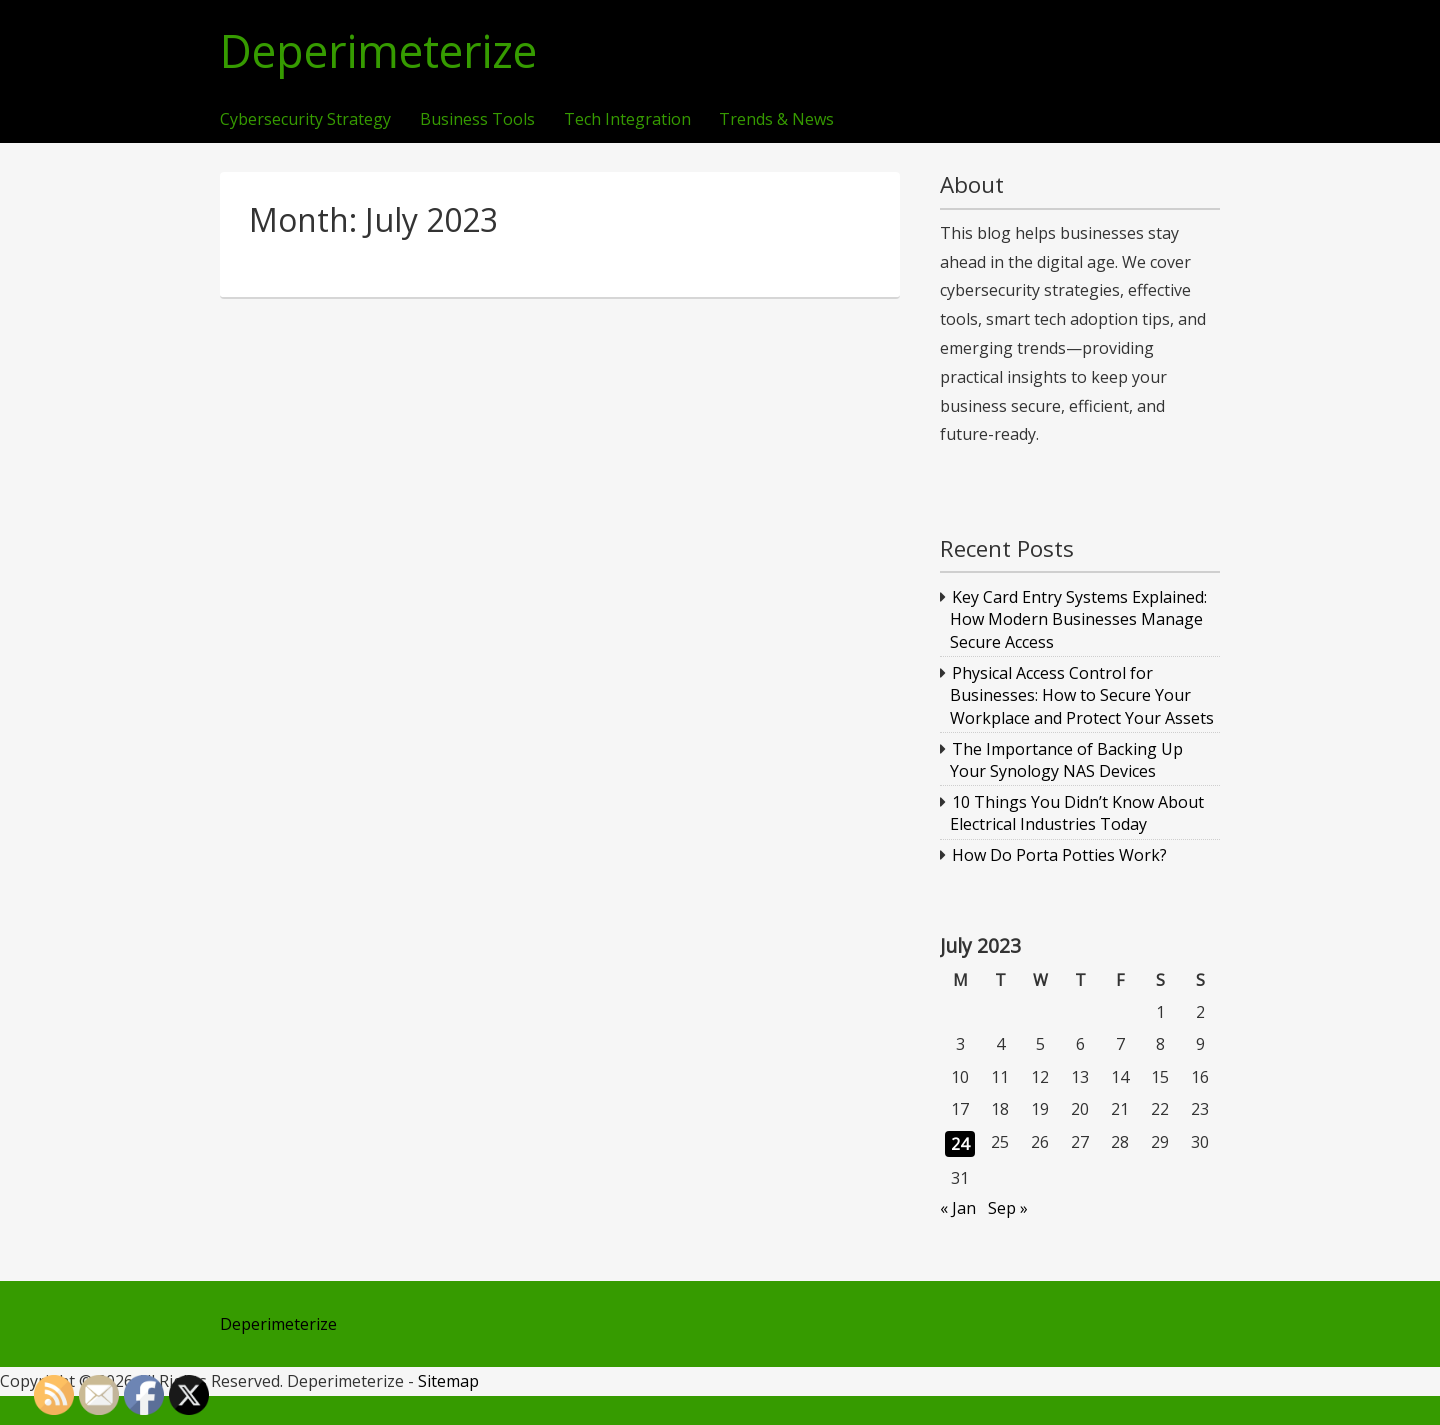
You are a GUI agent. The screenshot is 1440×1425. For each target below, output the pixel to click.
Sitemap (448, 1381)
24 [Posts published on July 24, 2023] (960, 1144)
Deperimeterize (378, 51)
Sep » (1008, 1208)
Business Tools (477, 120)
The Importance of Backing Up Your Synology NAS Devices (1067, 760)
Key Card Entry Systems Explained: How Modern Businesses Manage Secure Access (1079, 619)
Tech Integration (627, 120)
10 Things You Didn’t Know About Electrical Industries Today (1077, 813)
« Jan (958, 1208)
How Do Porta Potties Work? (1059, 855)
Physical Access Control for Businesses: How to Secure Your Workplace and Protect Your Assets (1082, 695)
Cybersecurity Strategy (305, 120)
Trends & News (776, 120)
